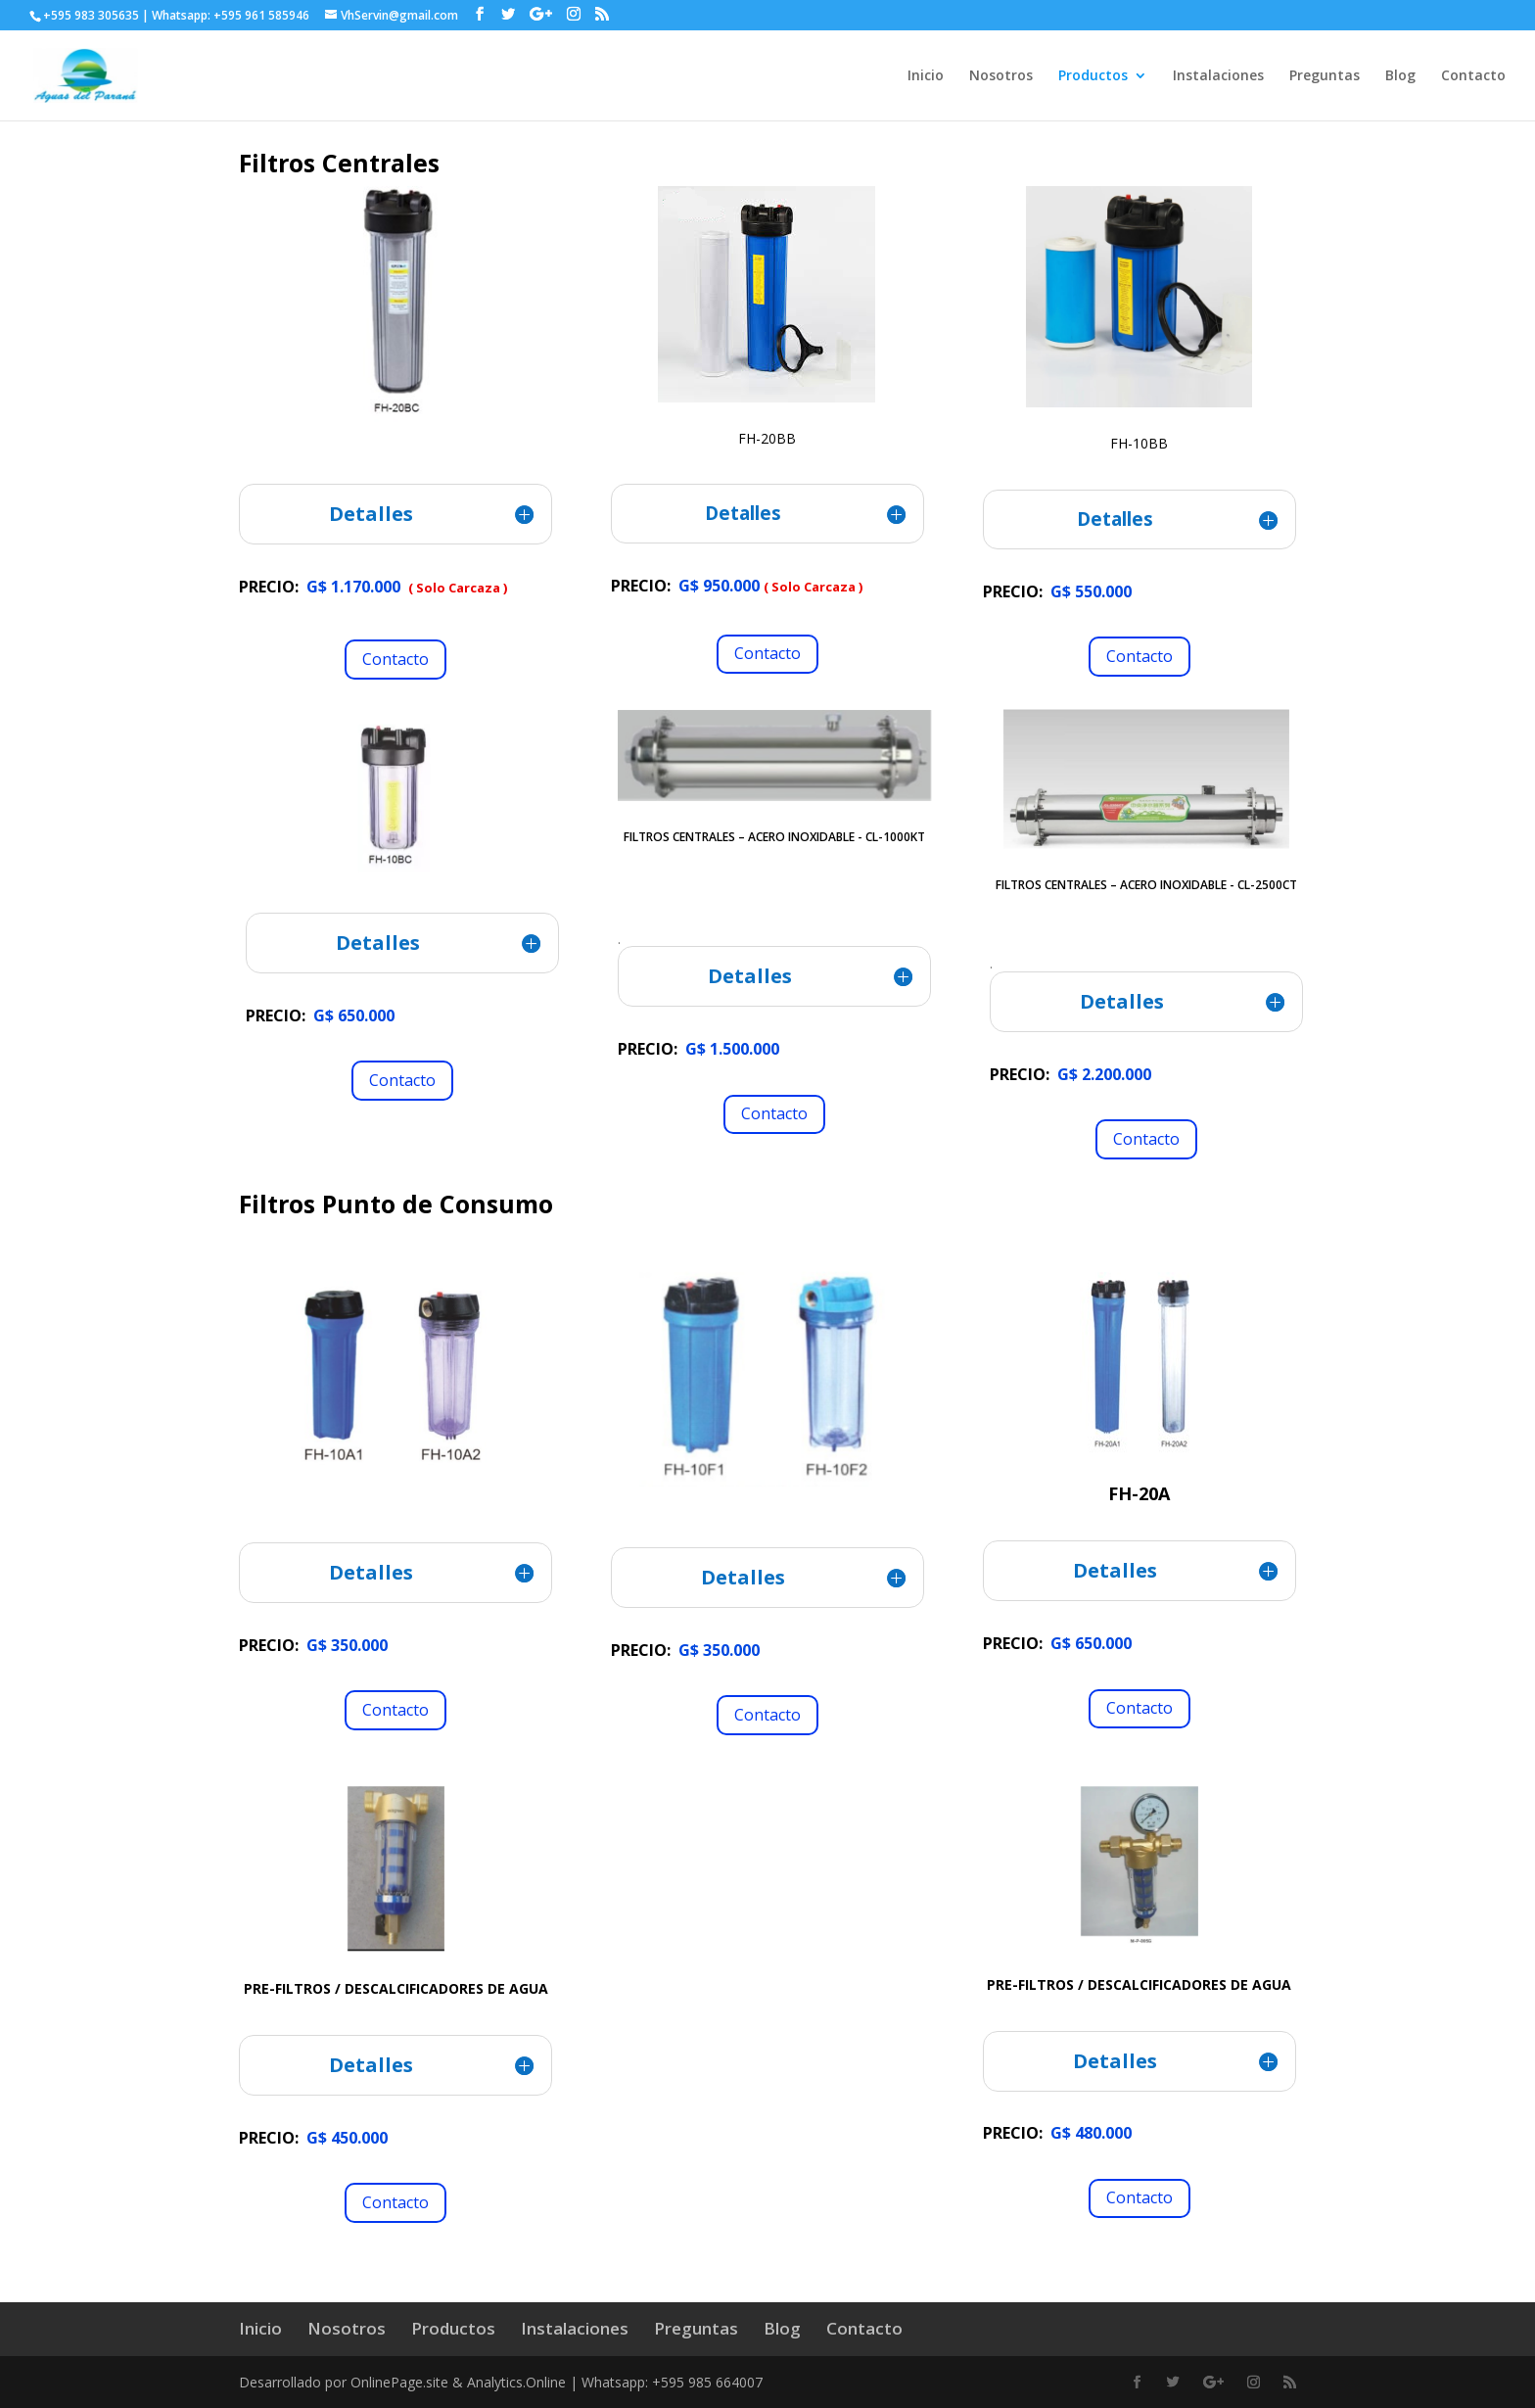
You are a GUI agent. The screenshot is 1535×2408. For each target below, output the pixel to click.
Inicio (925, 76)
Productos (1093, 76)
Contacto (1473, 76)
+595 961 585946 (261, 15)
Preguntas (1324, 76)
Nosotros (1001, 76)
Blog (1400, 76)
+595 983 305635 (91, 15)
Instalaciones (1218, 76)
